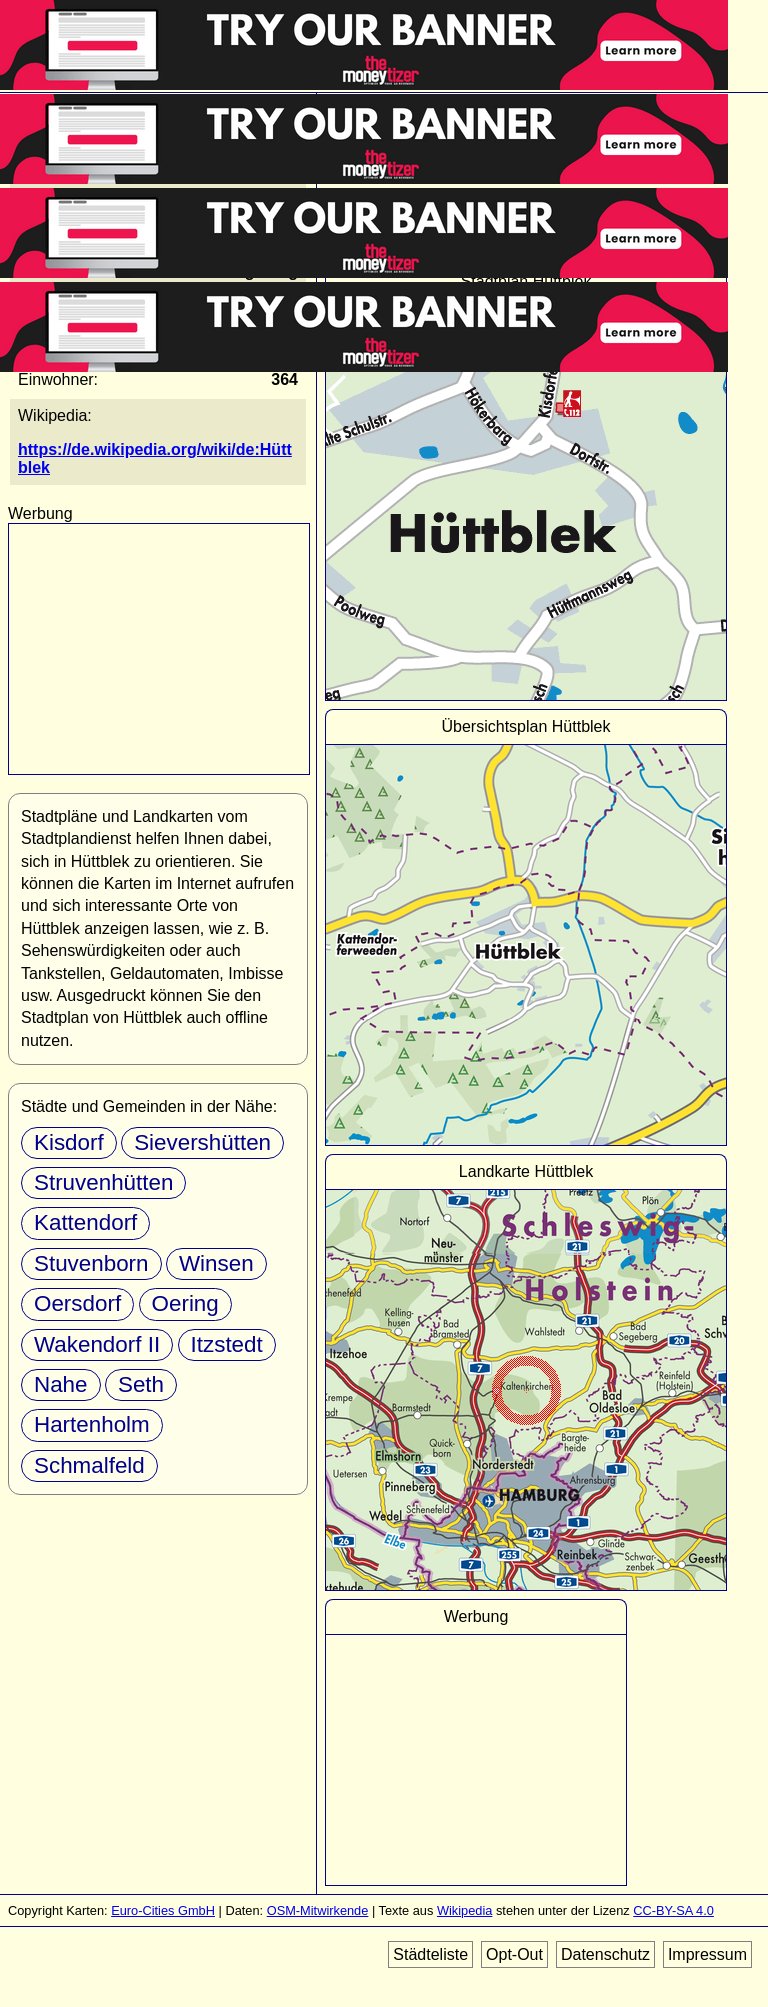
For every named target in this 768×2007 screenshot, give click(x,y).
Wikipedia (464, 1910)
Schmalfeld (89, 1465)
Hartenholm (92, 1424)
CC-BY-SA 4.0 (673, 1910)
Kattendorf (85, 1222)
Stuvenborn (91, 1263)
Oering (185, 1303)
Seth (141, 1384)
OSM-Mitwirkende (318, 1910)
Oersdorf (77, 1303)
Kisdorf (69, 1142)
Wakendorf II (97, 1344)
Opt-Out (514, 1954)
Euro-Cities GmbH (163, 1910)
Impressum (707, 1954)
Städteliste (430, 1954)
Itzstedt (227, 1344)
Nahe (61, 1384)
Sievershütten (202, 1142)
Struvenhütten (103, 1182)
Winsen (216, 1263)
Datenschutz (605, 1954)
